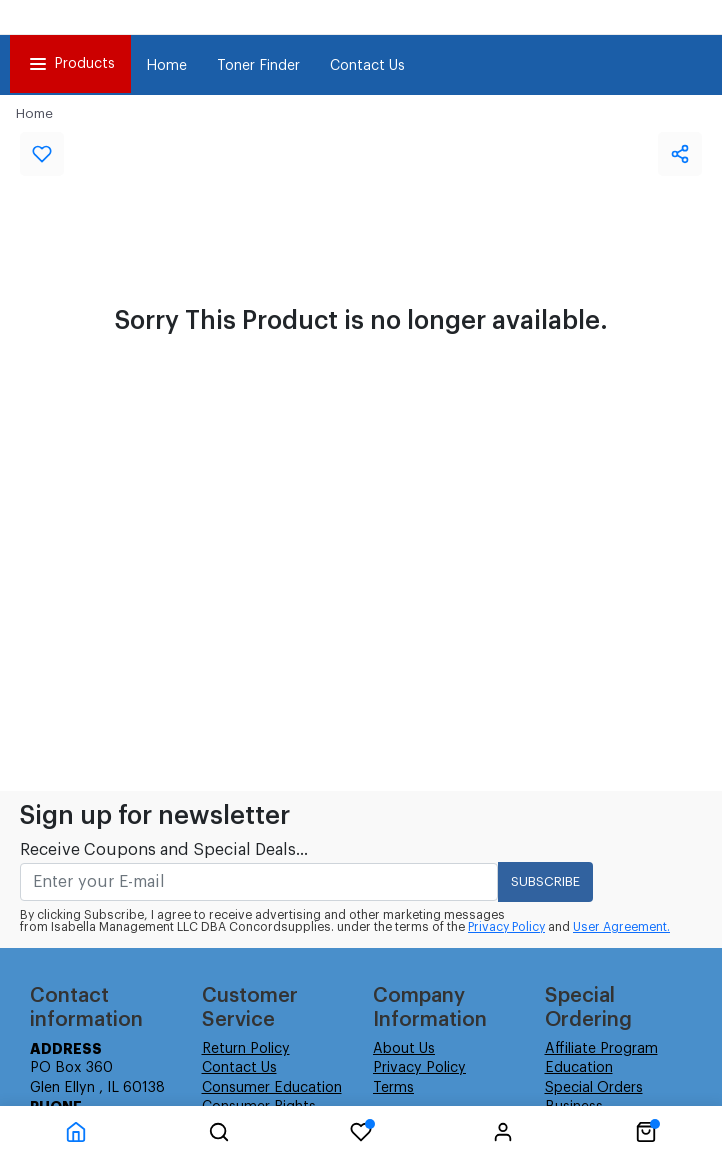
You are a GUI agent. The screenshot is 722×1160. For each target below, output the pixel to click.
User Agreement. (621, 927)
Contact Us (367, 66)
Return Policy (246, 1049)
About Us (404, 1049)
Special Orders (594, 1088)
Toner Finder (258, 66)
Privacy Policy (506, 927)
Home (166, 66)
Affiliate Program (601, 1049)
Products (70, 64)
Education (579, 1068)
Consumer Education (272, 1088)
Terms (393, 1088)
